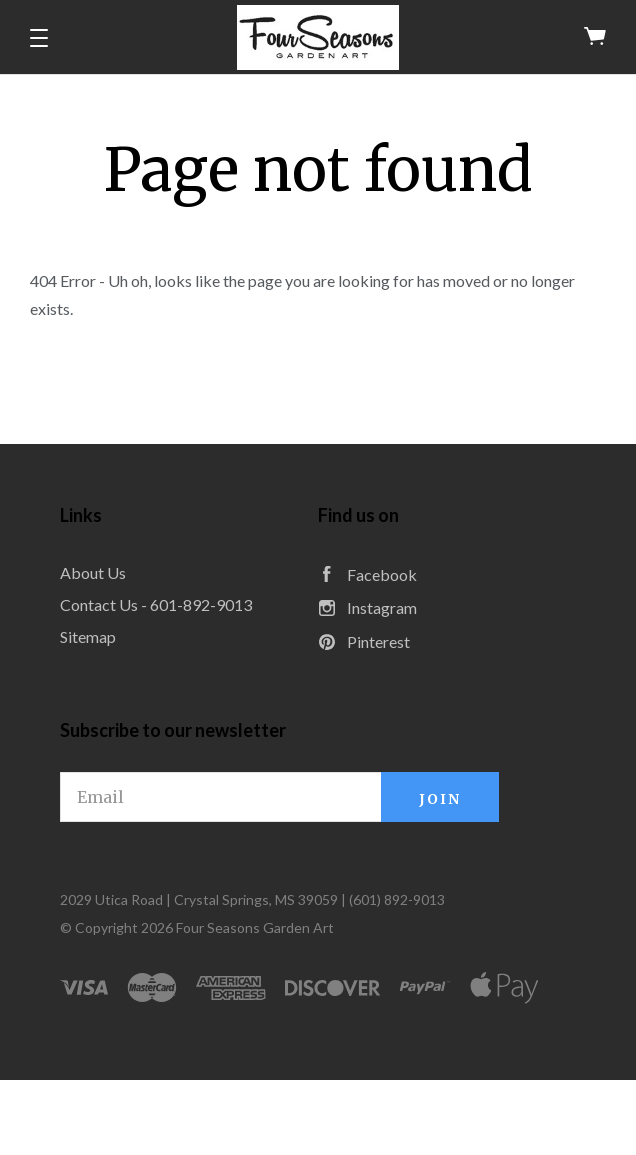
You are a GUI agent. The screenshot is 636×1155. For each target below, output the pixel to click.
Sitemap (88, 636)
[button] (39, 38)
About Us (93, 572)
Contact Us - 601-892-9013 (156, 604)
